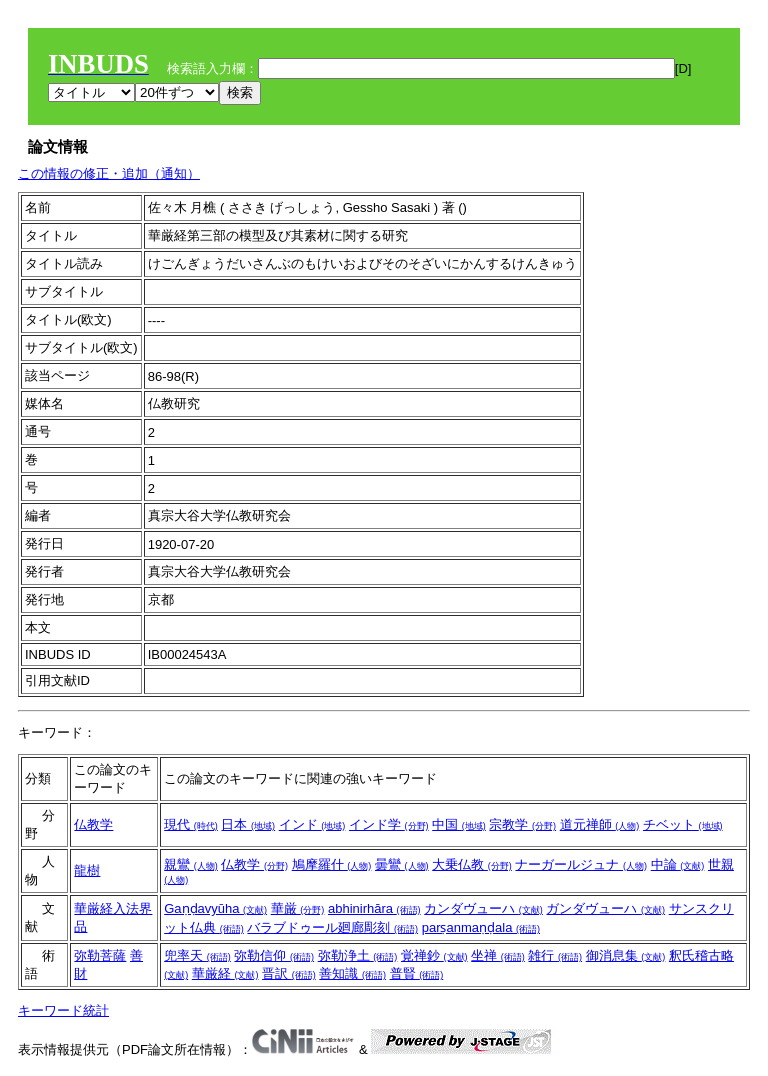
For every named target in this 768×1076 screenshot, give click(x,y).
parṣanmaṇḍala (481, 927)
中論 (678, 864)
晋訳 (289, 973)
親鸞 (191, 864)
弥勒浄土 (358, 955)
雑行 (555, 955)
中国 (459, 824)
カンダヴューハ (483, 908)
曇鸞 (402, 864)
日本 (248, 824)
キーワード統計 (63, 1010)
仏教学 (93, 824)
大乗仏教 (472, 864)
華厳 (298, 908)
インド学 (389, 824)
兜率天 (197, 955)
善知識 (352, 973)
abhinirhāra (374, 908)
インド (312, 824)
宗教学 (522, 824)
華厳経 (225, 973)
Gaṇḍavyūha (215, 908)
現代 (191, 824)
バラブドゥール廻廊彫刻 (332, 927)
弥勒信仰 (274, 955)
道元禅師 (600, 824)
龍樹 (87, 870)
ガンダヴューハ (605, 908)
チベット (683, 824)
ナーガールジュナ (581, 864)
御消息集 (626, 955)
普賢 (417, 973)
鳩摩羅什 (332, 864)
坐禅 (498, 955)
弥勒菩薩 (100, 955)
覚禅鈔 (434, 955)
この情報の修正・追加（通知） (109, 173)
